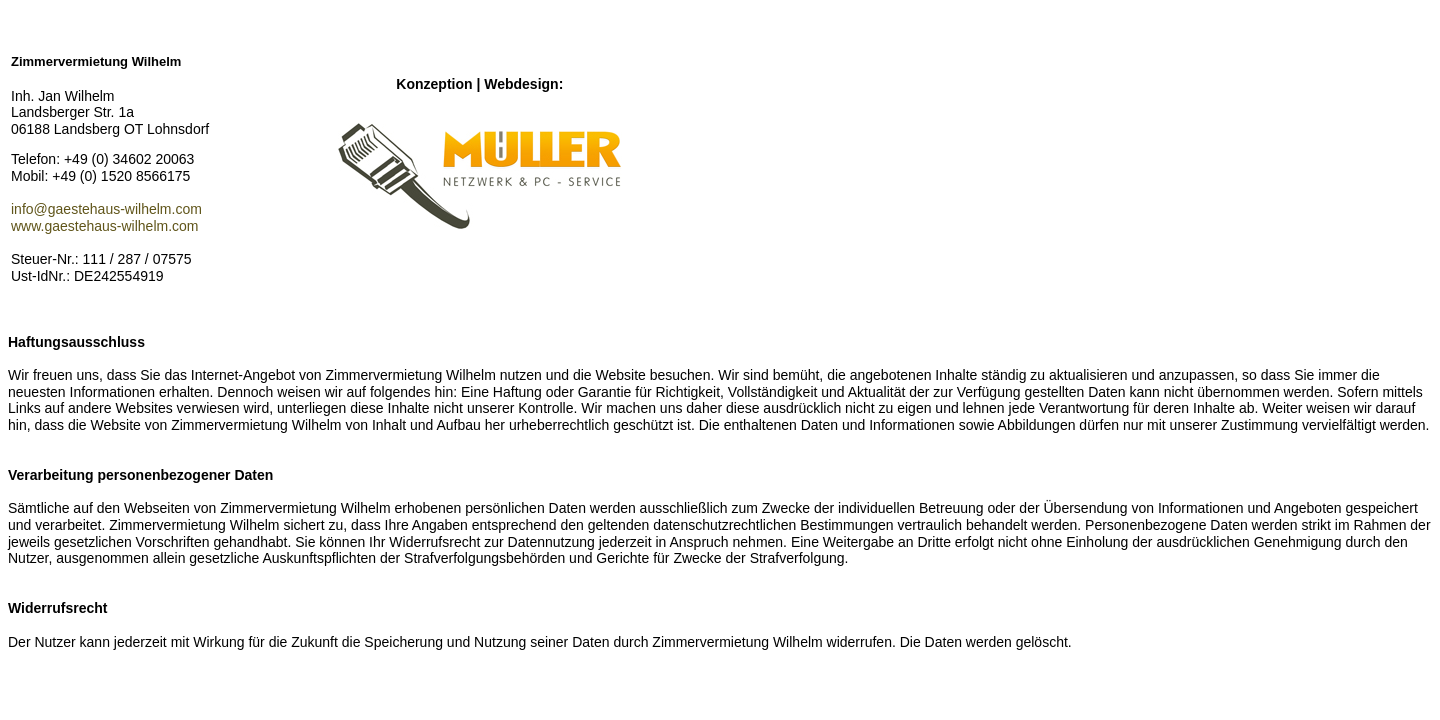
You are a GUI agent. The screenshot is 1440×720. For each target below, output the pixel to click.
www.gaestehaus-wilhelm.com (105, 226)
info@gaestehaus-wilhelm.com (106, 209)
